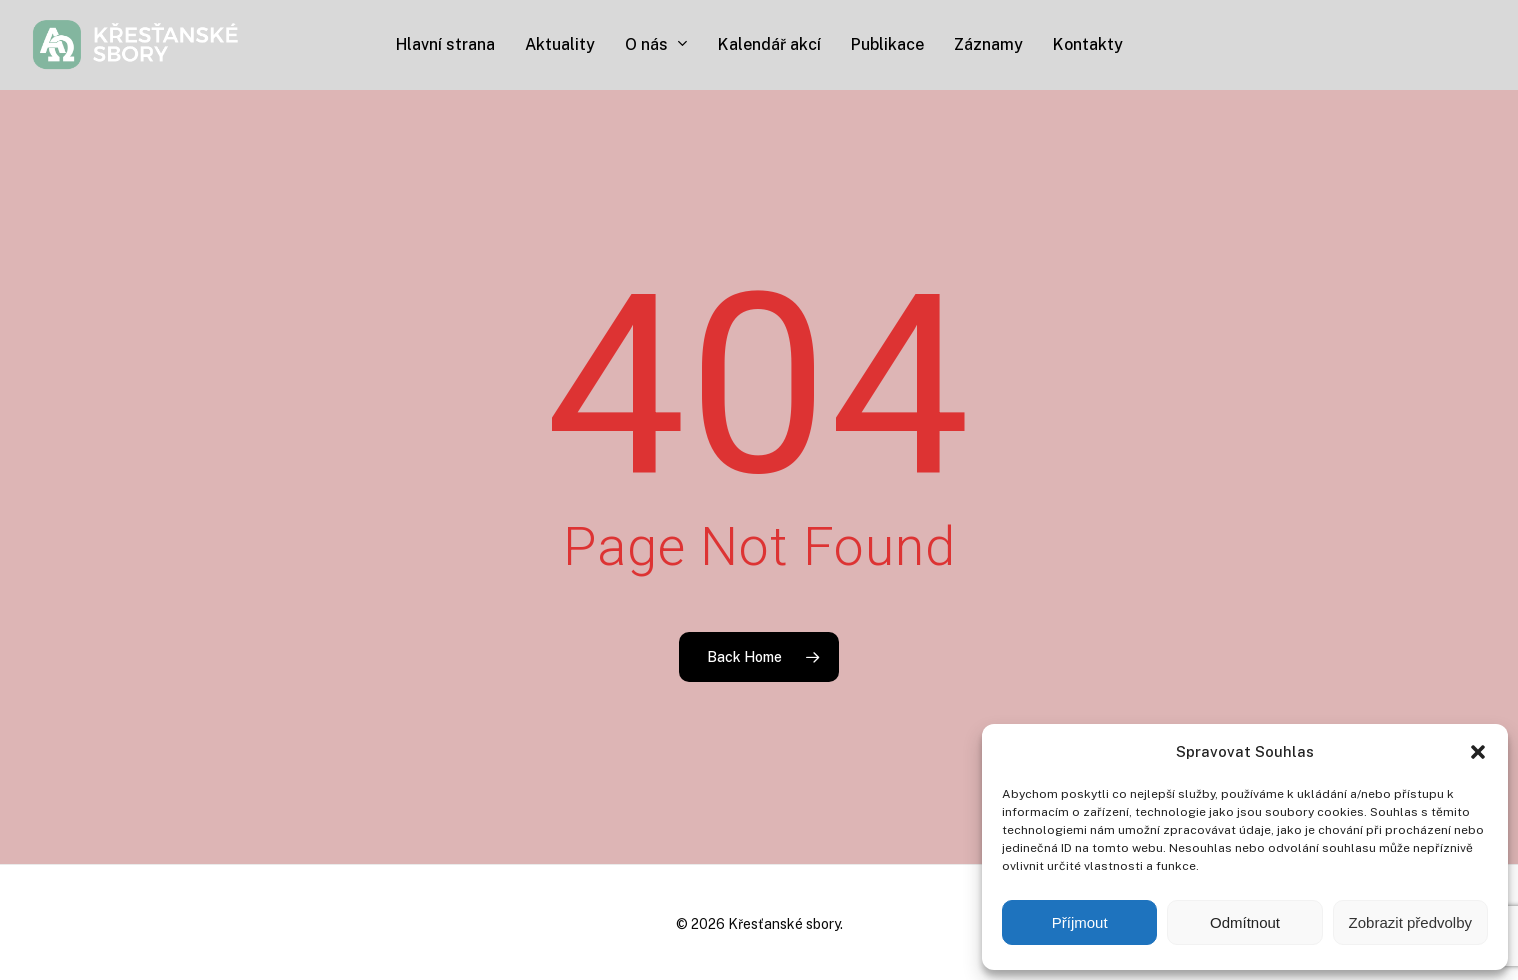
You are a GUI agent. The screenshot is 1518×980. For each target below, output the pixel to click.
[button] (1478, 752)
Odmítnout (1245, 922)
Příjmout (1080, 922)
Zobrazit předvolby (1410, 922)
